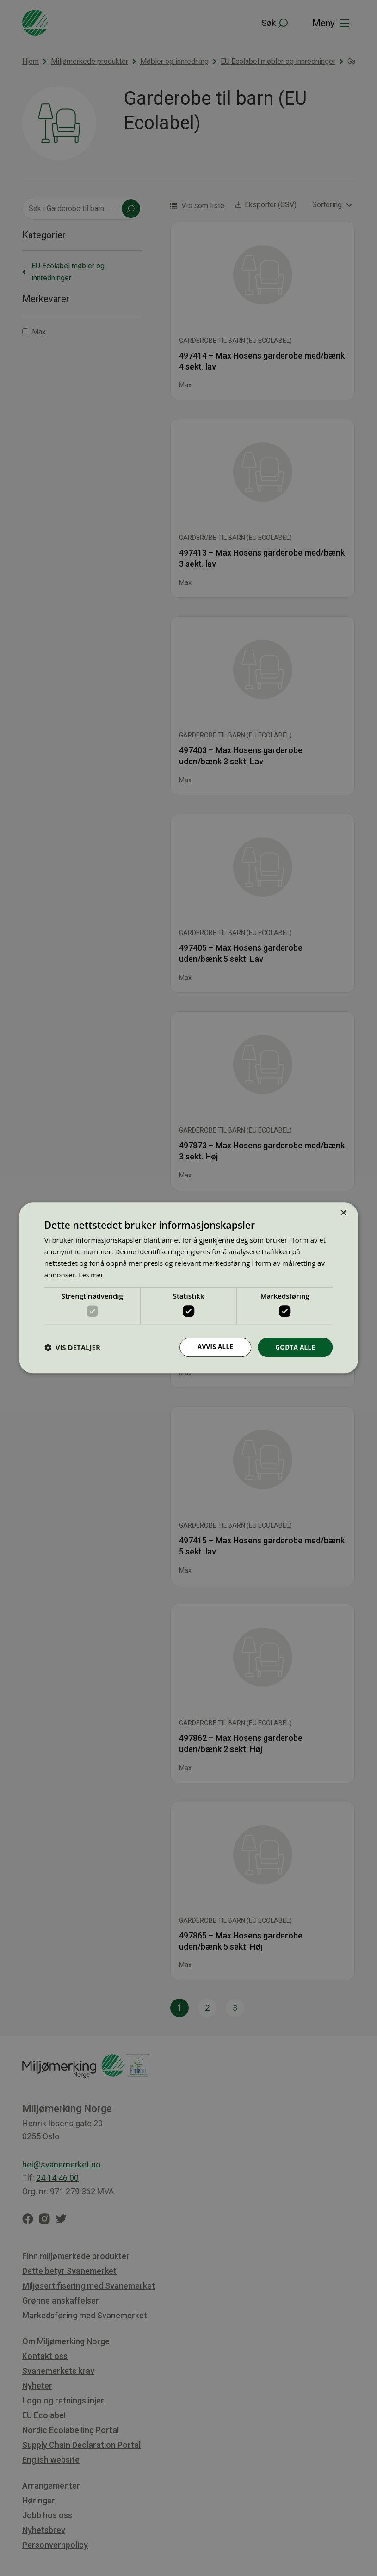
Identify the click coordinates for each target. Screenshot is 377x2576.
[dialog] (188, 1288)
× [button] (343, 1212)
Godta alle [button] (294, 1347)
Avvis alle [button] (212, 1347)
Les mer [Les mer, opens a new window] (92, 1274)
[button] (72, 1347)
